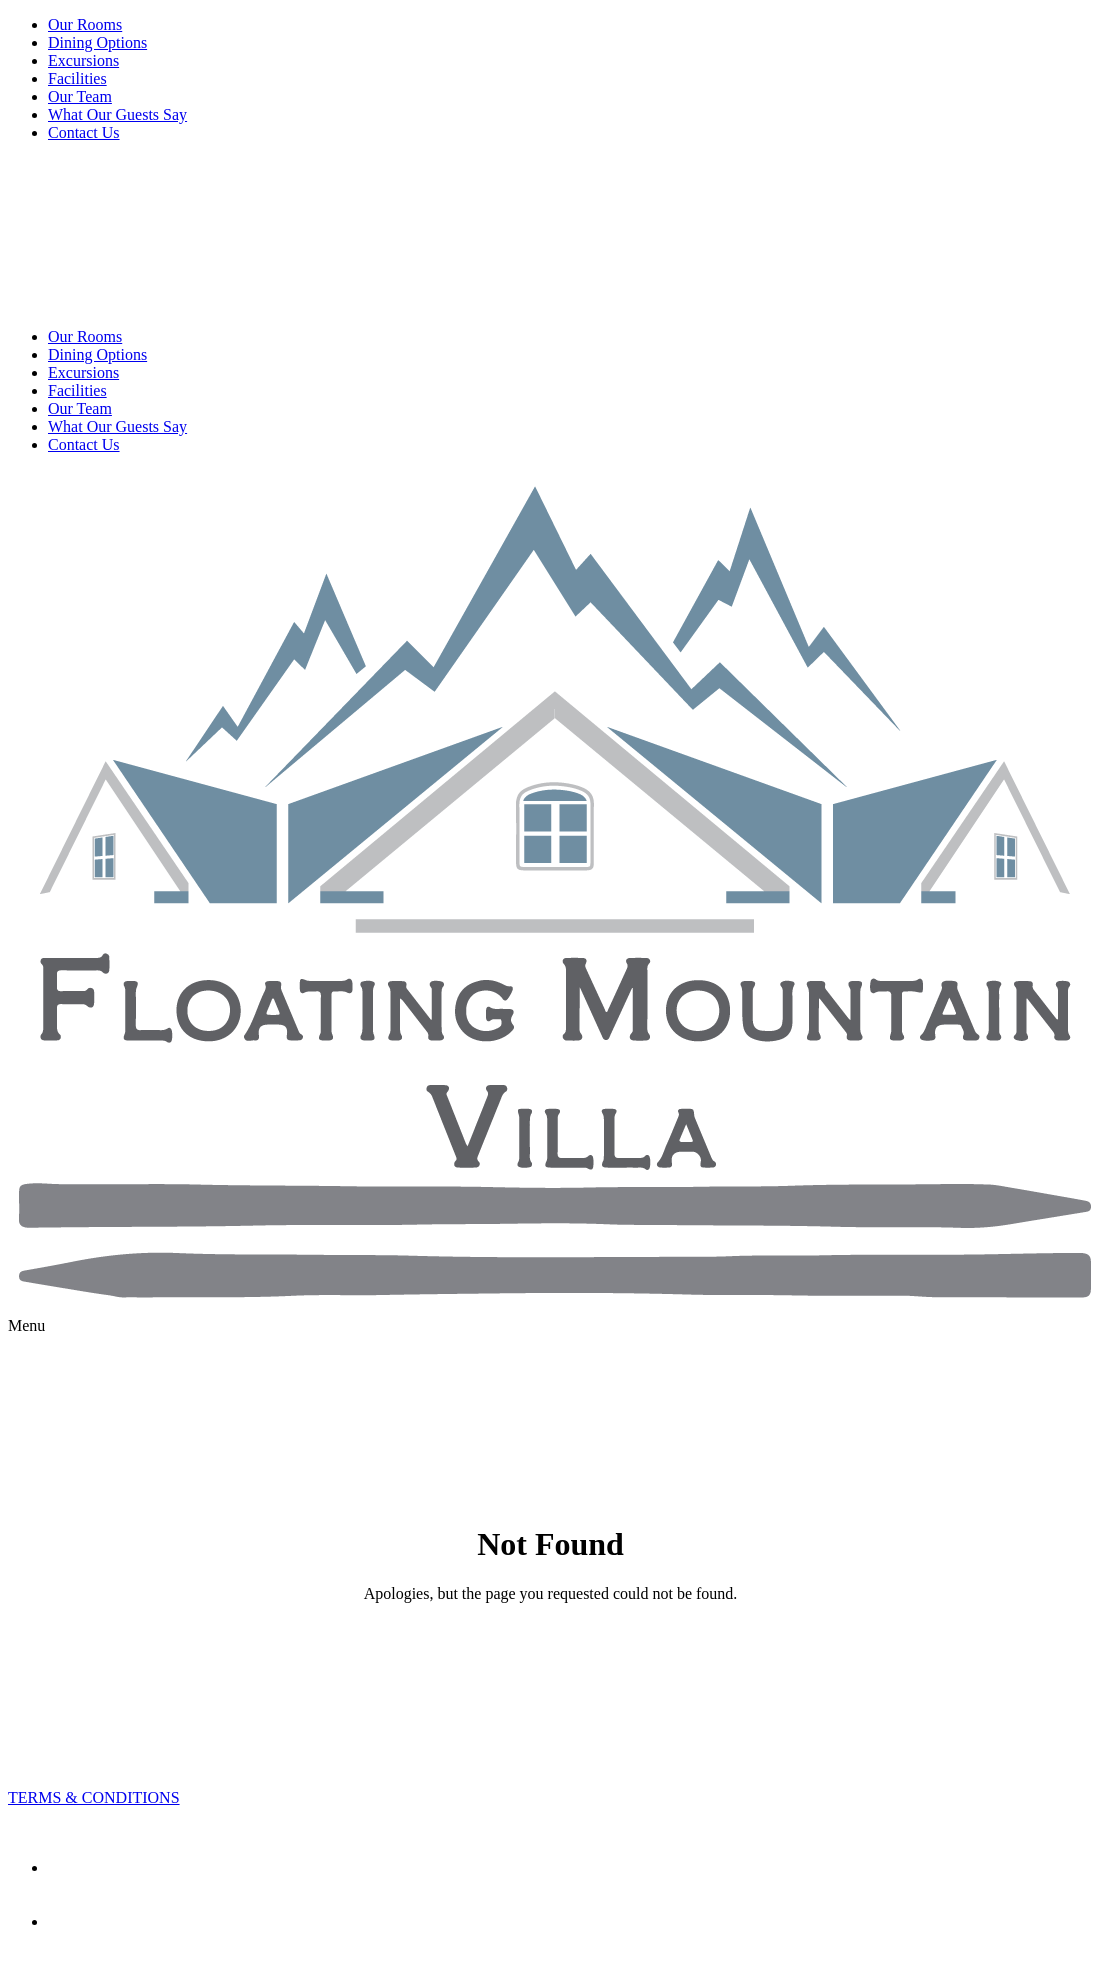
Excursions (83, 60)
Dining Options (97, 42)
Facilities (77, 78)
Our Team (80, 96)
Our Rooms (85, 24)
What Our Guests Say (117, 114)
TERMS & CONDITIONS (94, 1797)
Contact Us (84, 132)
